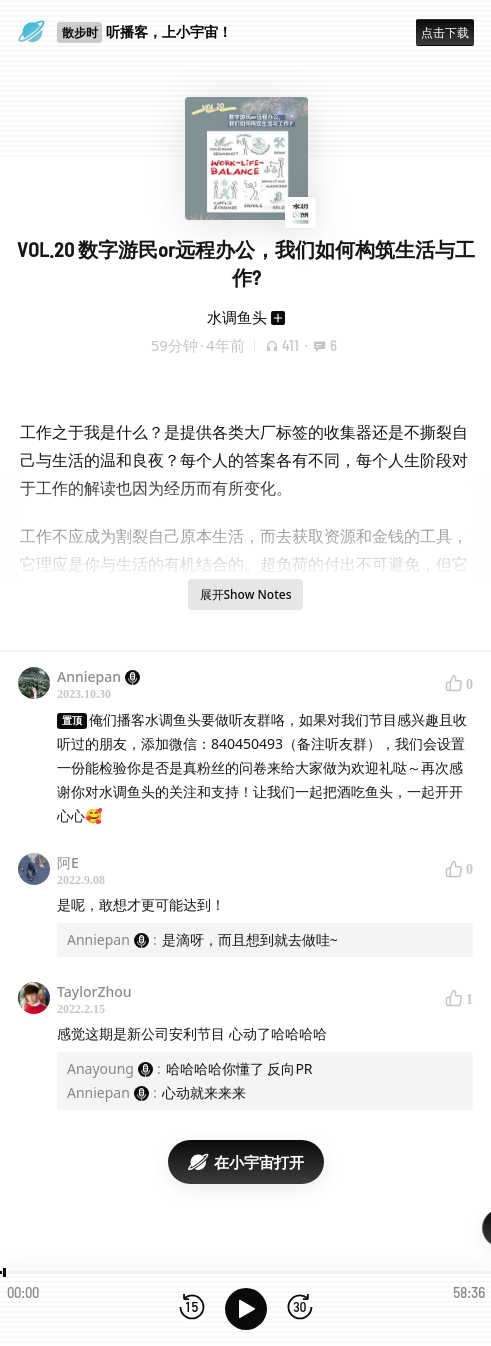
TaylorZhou (94, 991)
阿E (68, 862)
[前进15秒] (300, 1308)
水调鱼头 (237, 317)
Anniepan (98, 676)
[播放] (246, 1309)
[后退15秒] (192, 1308)
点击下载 (445, 32)
